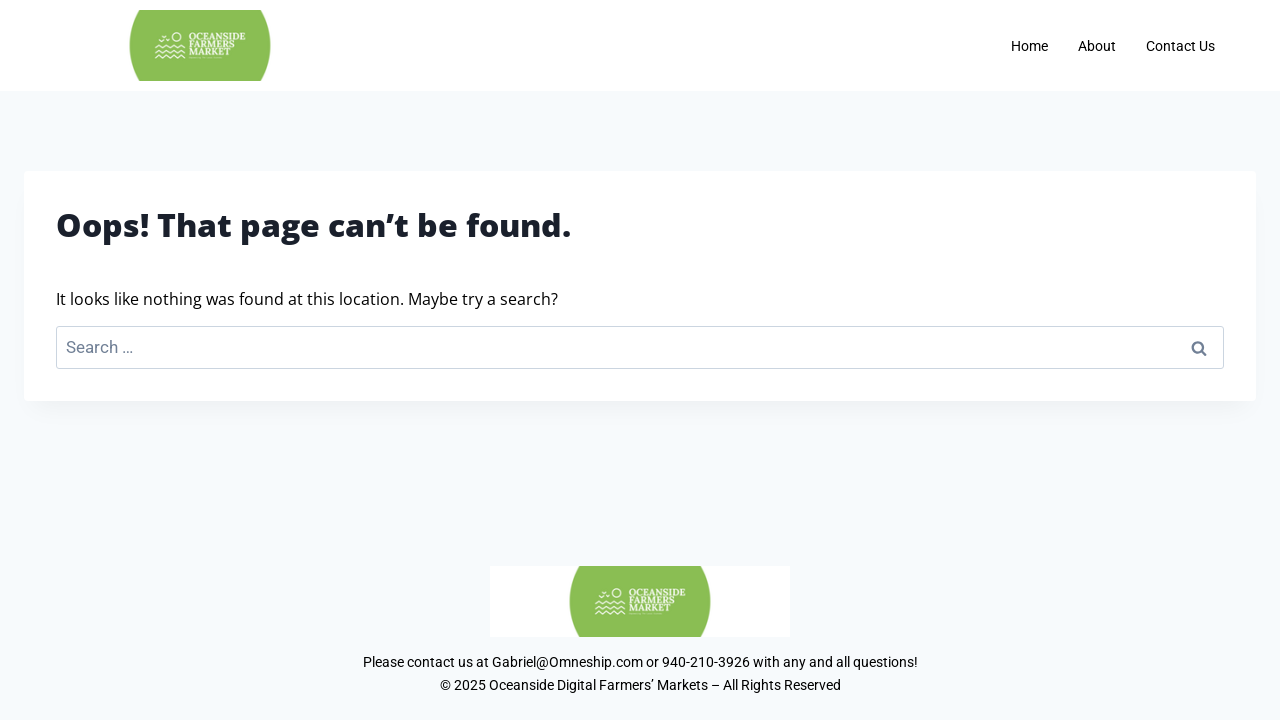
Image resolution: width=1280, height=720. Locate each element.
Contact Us (1180, 46)
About (1097, 46)
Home (1029, 46)
